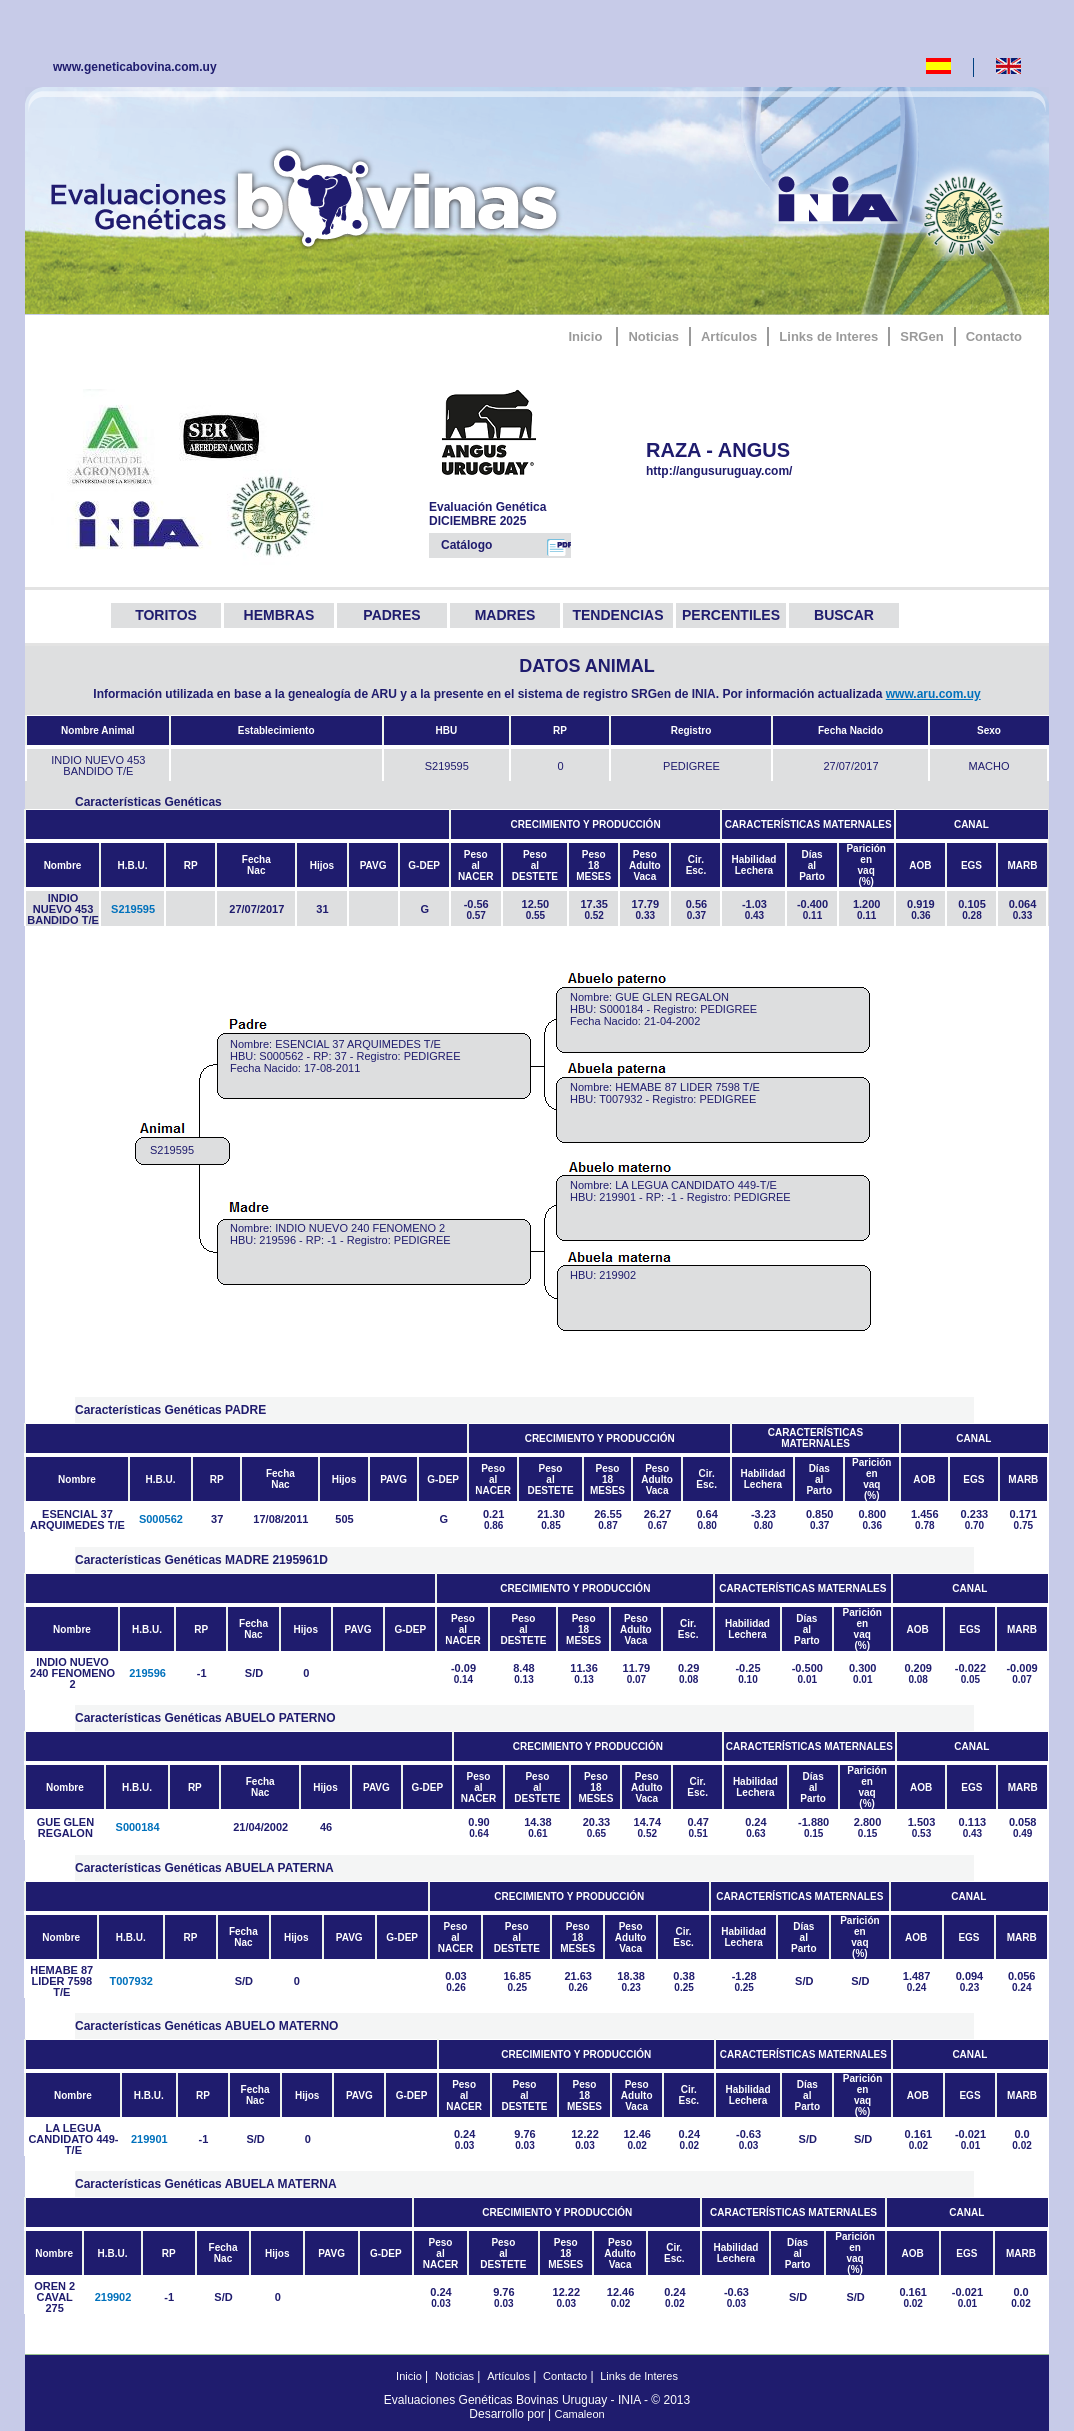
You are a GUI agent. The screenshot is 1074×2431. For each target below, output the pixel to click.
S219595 (133, 909)
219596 (147, 1673)
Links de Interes (828, 336)
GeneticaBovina (309, 195)
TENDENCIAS (617, 615)
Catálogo (506, 547)
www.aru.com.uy (933, 694)
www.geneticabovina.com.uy (135, 67)
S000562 (161, 1519)
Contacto (994, 336)
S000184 (138, 1827)
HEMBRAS (279, 615)
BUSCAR (844, 615)
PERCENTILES (731, 615)
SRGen (921, 336)
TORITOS (166, 615)
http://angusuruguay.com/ (747, 471)
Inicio (585, 336)
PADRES (391, 615)
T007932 (131, 1981)
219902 (113, 2297)
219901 (149, 2139)
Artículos (729, 336)
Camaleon (580, 2414)
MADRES (505, 615)
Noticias (653, 336)
